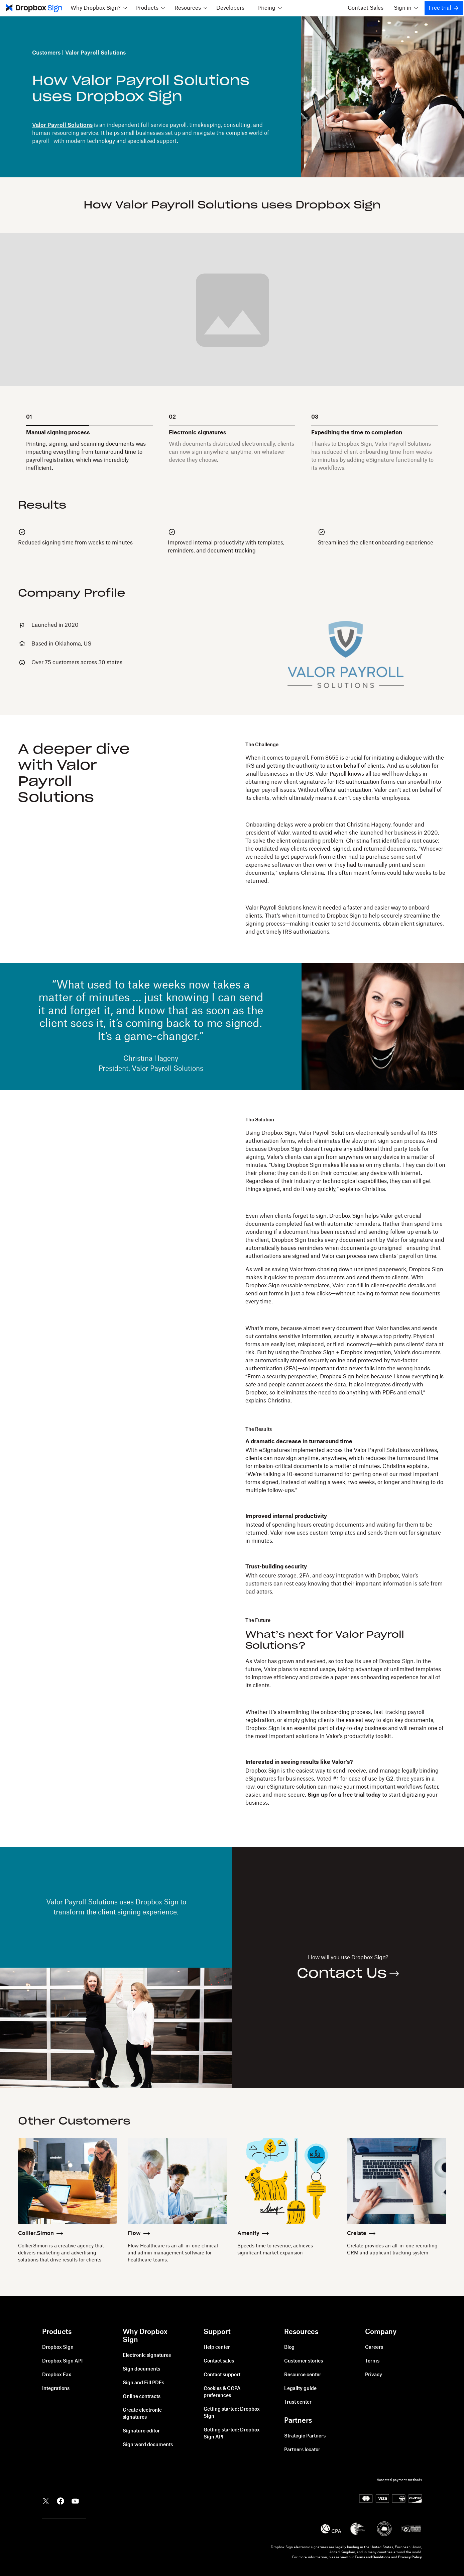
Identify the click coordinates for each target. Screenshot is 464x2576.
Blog (289, 2347)
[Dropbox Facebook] (60, 2500)
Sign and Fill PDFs (143, 2383)
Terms (372, 2361)
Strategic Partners (305, 2436)
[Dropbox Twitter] (45, 2500)
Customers (46, 53)
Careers (374, 2347)
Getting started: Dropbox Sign (232, 2413)
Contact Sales (365, 8)
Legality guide (300, 2388)
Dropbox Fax (56, 2375)
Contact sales (219, 2361)
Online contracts (141, 2396)
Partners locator (302, 2450)
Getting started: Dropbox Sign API (232, 2433)
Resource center (302, 2375)
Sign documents (141, 2369)
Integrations (56, 2388)
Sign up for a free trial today (344, 1795)
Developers (230, 8)
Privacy (373, 2375)
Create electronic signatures (142, 2414)
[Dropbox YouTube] (75, 2500)
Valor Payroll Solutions (62, 125)
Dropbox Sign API (62, 2361)
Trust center (298, 2402)
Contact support (222, 2375)
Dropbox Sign (58, 2347)
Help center (217, 2347)
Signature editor (141, 2431)
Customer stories (303, 2361)
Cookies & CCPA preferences (222, 2392)
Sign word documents (148, 2444)
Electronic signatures (147, 2355)
